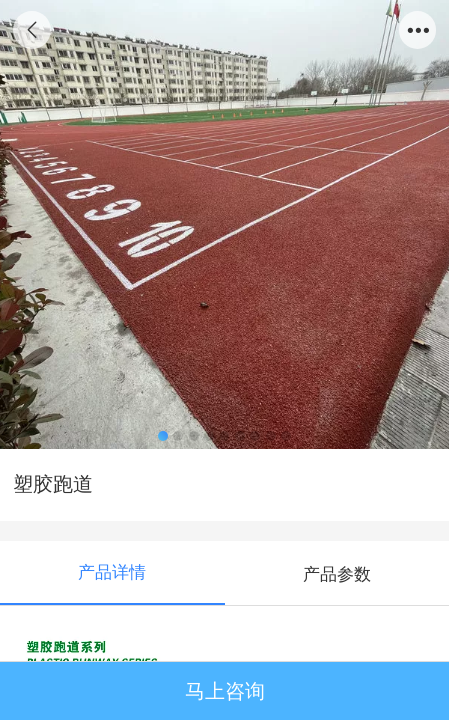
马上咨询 (225, 691)
